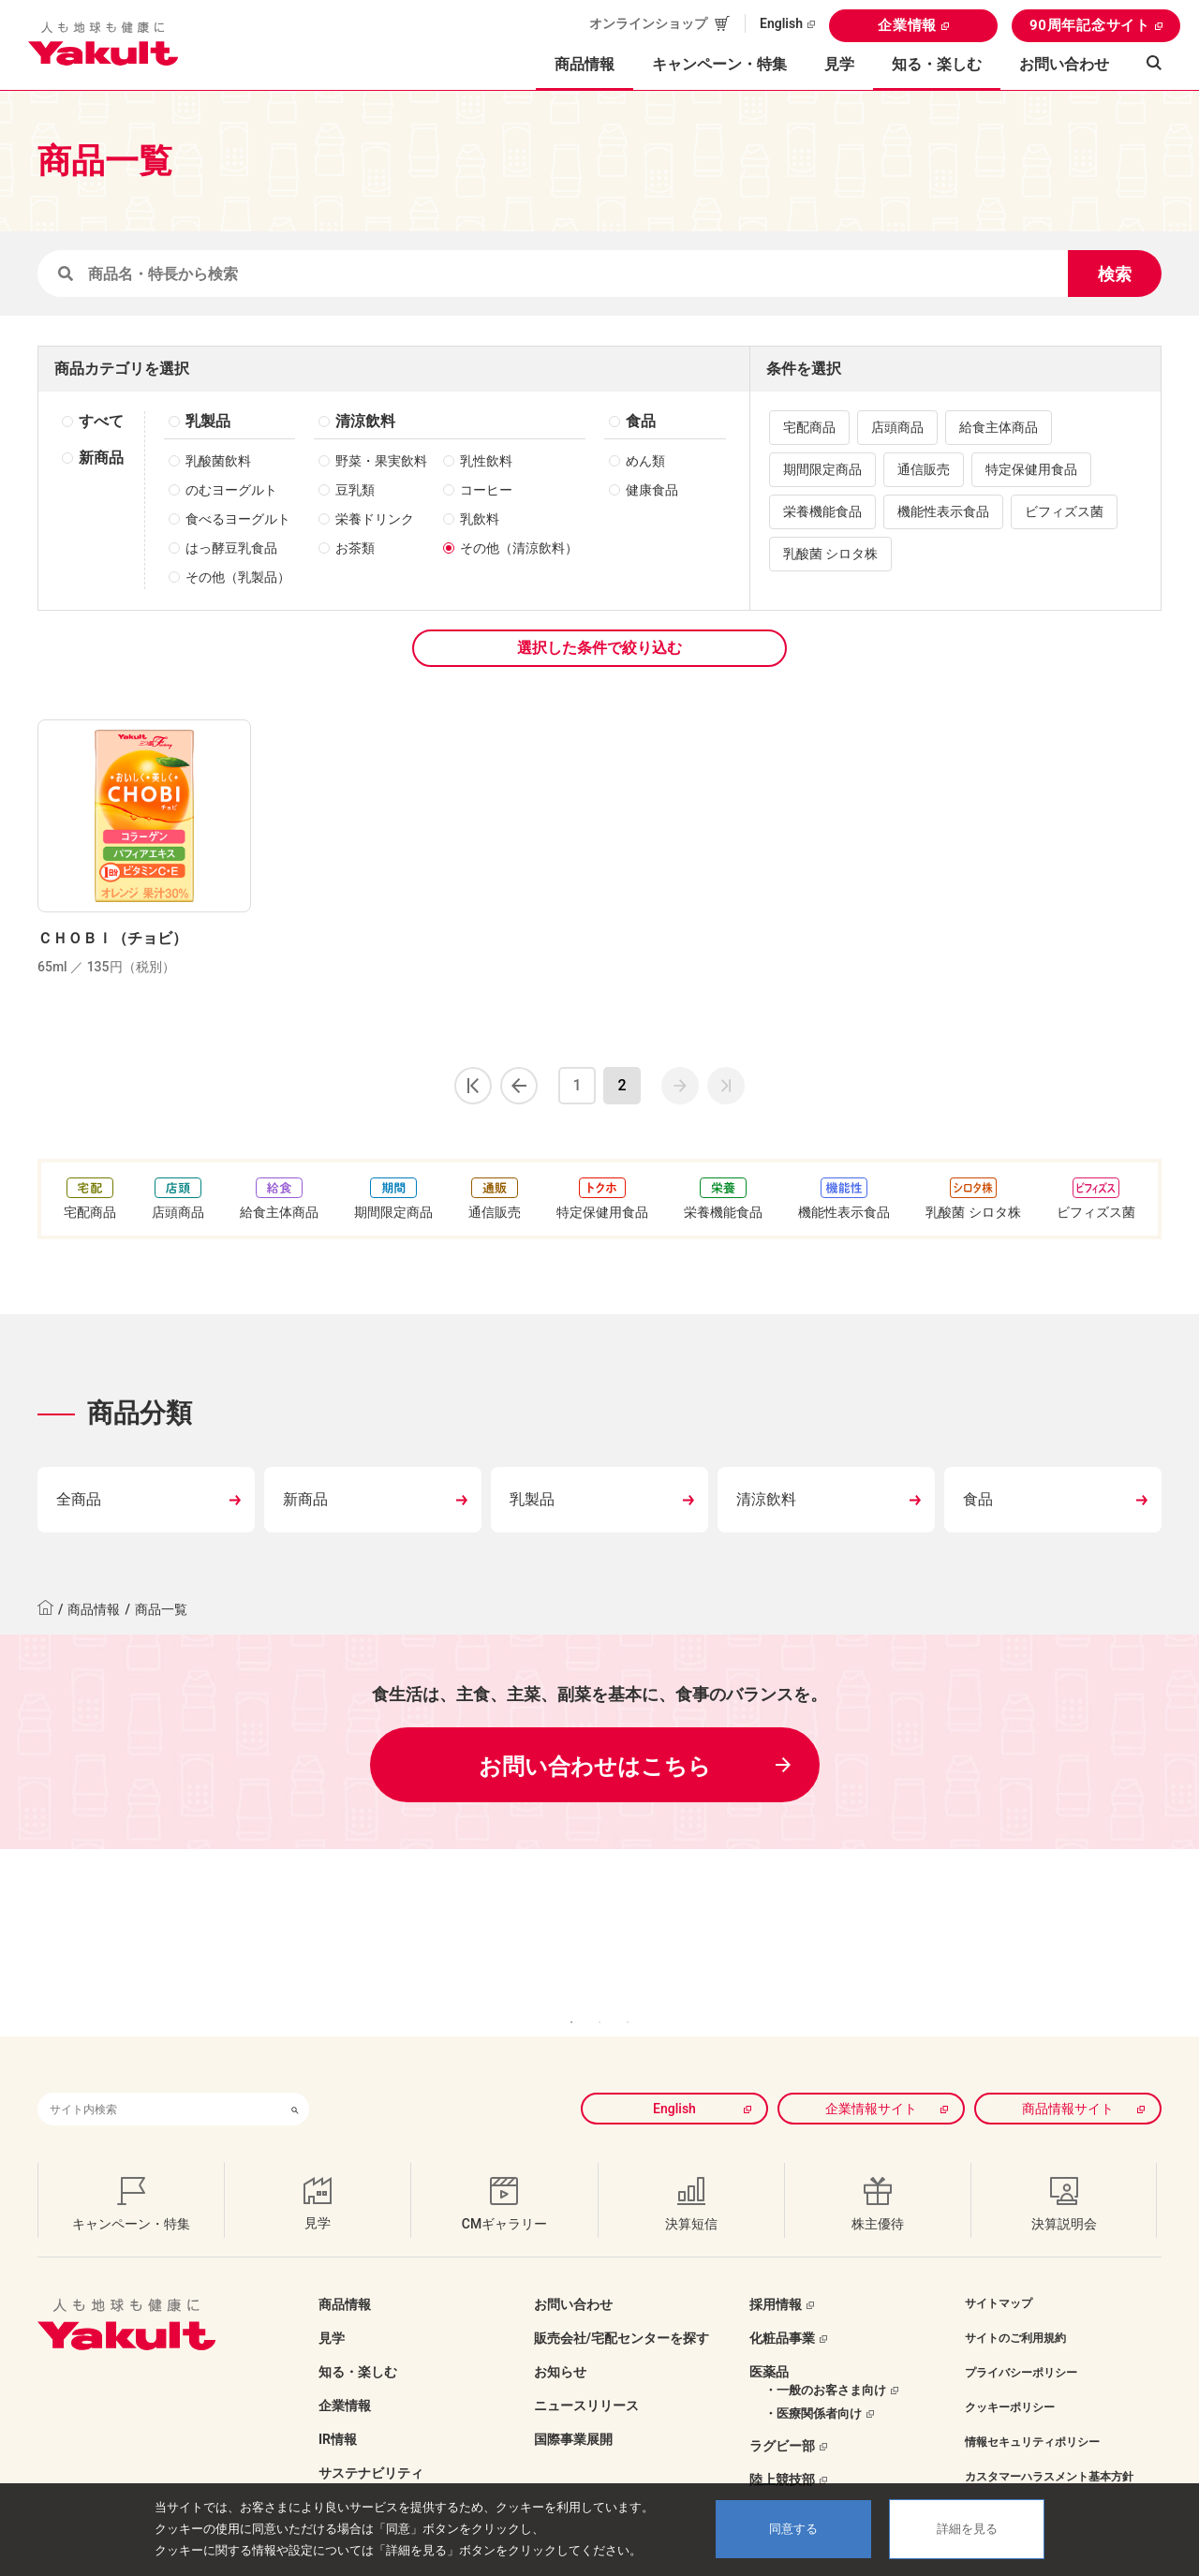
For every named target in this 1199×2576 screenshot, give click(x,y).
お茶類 (355, 547)
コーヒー (486, 489)
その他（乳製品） (237, 577)
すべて (101, 421)
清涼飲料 (365, 421)
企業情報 (907, 25)
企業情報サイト (871, 2080)
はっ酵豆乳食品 (231, 547)
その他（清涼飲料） (519, 547)
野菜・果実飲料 (381, 460)
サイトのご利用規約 (1015, 2310)
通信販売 (923, 469)
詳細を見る (967, 2529)
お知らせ (560, 2343)
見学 (839, 64)
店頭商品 (897, 427)
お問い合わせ (1064, 64)
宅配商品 (809, 427)
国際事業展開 (573, 2411)
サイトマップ (998, 2275)
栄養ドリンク (374, 518)
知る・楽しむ (357, 2343)
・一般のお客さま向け (825, 2362)
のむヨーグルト (231, 489)
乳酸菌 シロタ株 (830, 553)
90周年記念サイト (1089, 25)
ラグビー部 (782, 2417)
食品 (641, 421)
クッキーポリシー (1010, 2379)
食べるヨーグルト (237, 518)
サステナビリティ (370, 2444)
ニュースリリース (586, 2377)
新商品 (101, 457)
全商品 (78, 1499)
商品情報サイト (1068, 2080)
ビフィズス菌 (1064, 511)
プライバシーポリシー (1021, 2344)
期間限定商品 (822, 469)
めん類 (645, 460)
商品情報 (93, 1609)
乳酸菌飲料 (218, 460)
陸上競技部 (782, 2451)
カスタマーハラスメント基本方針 (1049, 2448)
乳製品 (207, 421)
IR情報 (337, 2411)
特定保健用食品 (1031, 469)
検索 (1115, 274)
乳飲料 (479, 518)
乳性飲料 (486, 460)
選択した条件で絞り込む (599, 648)
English (781, 23)
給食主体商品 (998, 427)
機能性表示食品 (943, 511)
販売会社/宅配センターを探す (621, 2309)
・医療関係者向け (813, 2385)
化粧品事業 (782, 2309)
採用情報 (775, 2276)
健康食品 (652, 489)
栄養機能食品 (822, 511)
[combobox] (159, 2081)
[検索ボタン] (295, 2081)
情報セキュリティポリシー (1032, 2414)
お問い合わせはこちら (595, 1767)
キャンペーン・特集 (719, 64)
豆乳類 (355, 489)
